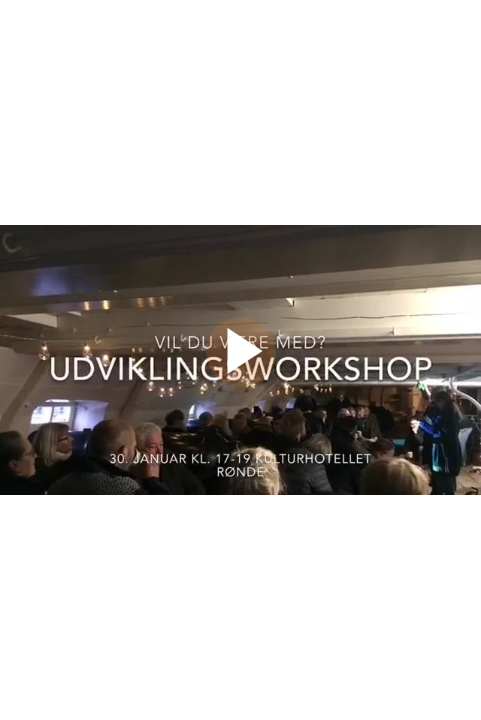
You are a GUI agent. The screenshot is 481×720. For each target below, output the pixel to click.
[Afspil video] (241, 382)
